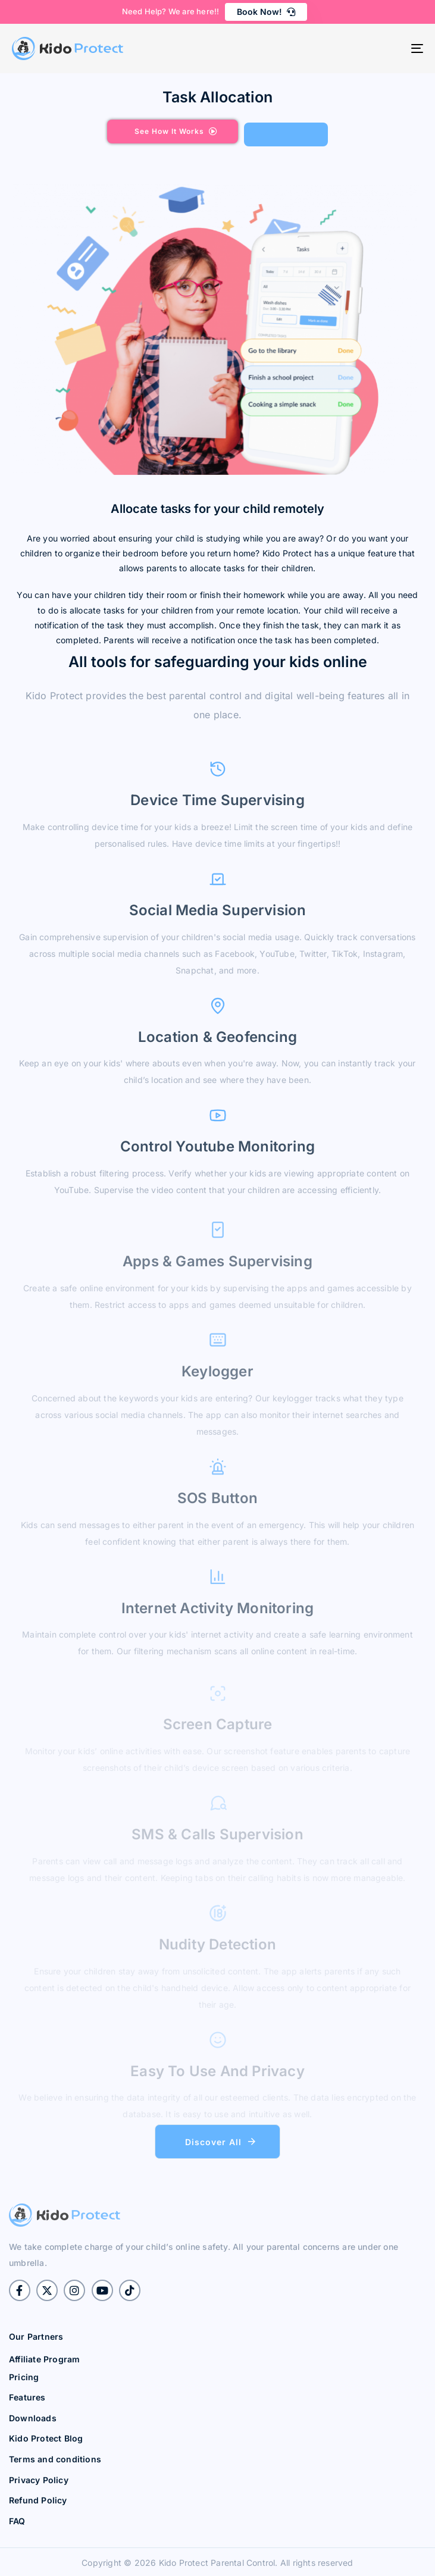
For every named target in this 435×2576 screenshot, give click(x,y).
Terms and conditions (55, 2459)
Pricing (24, 2377)
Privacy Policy (38, 2480)
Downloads (33, 2418)
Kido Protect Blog (46, 2438)
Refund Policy (38, 2500)
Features (27, 2397)
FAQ (17, 2521)
